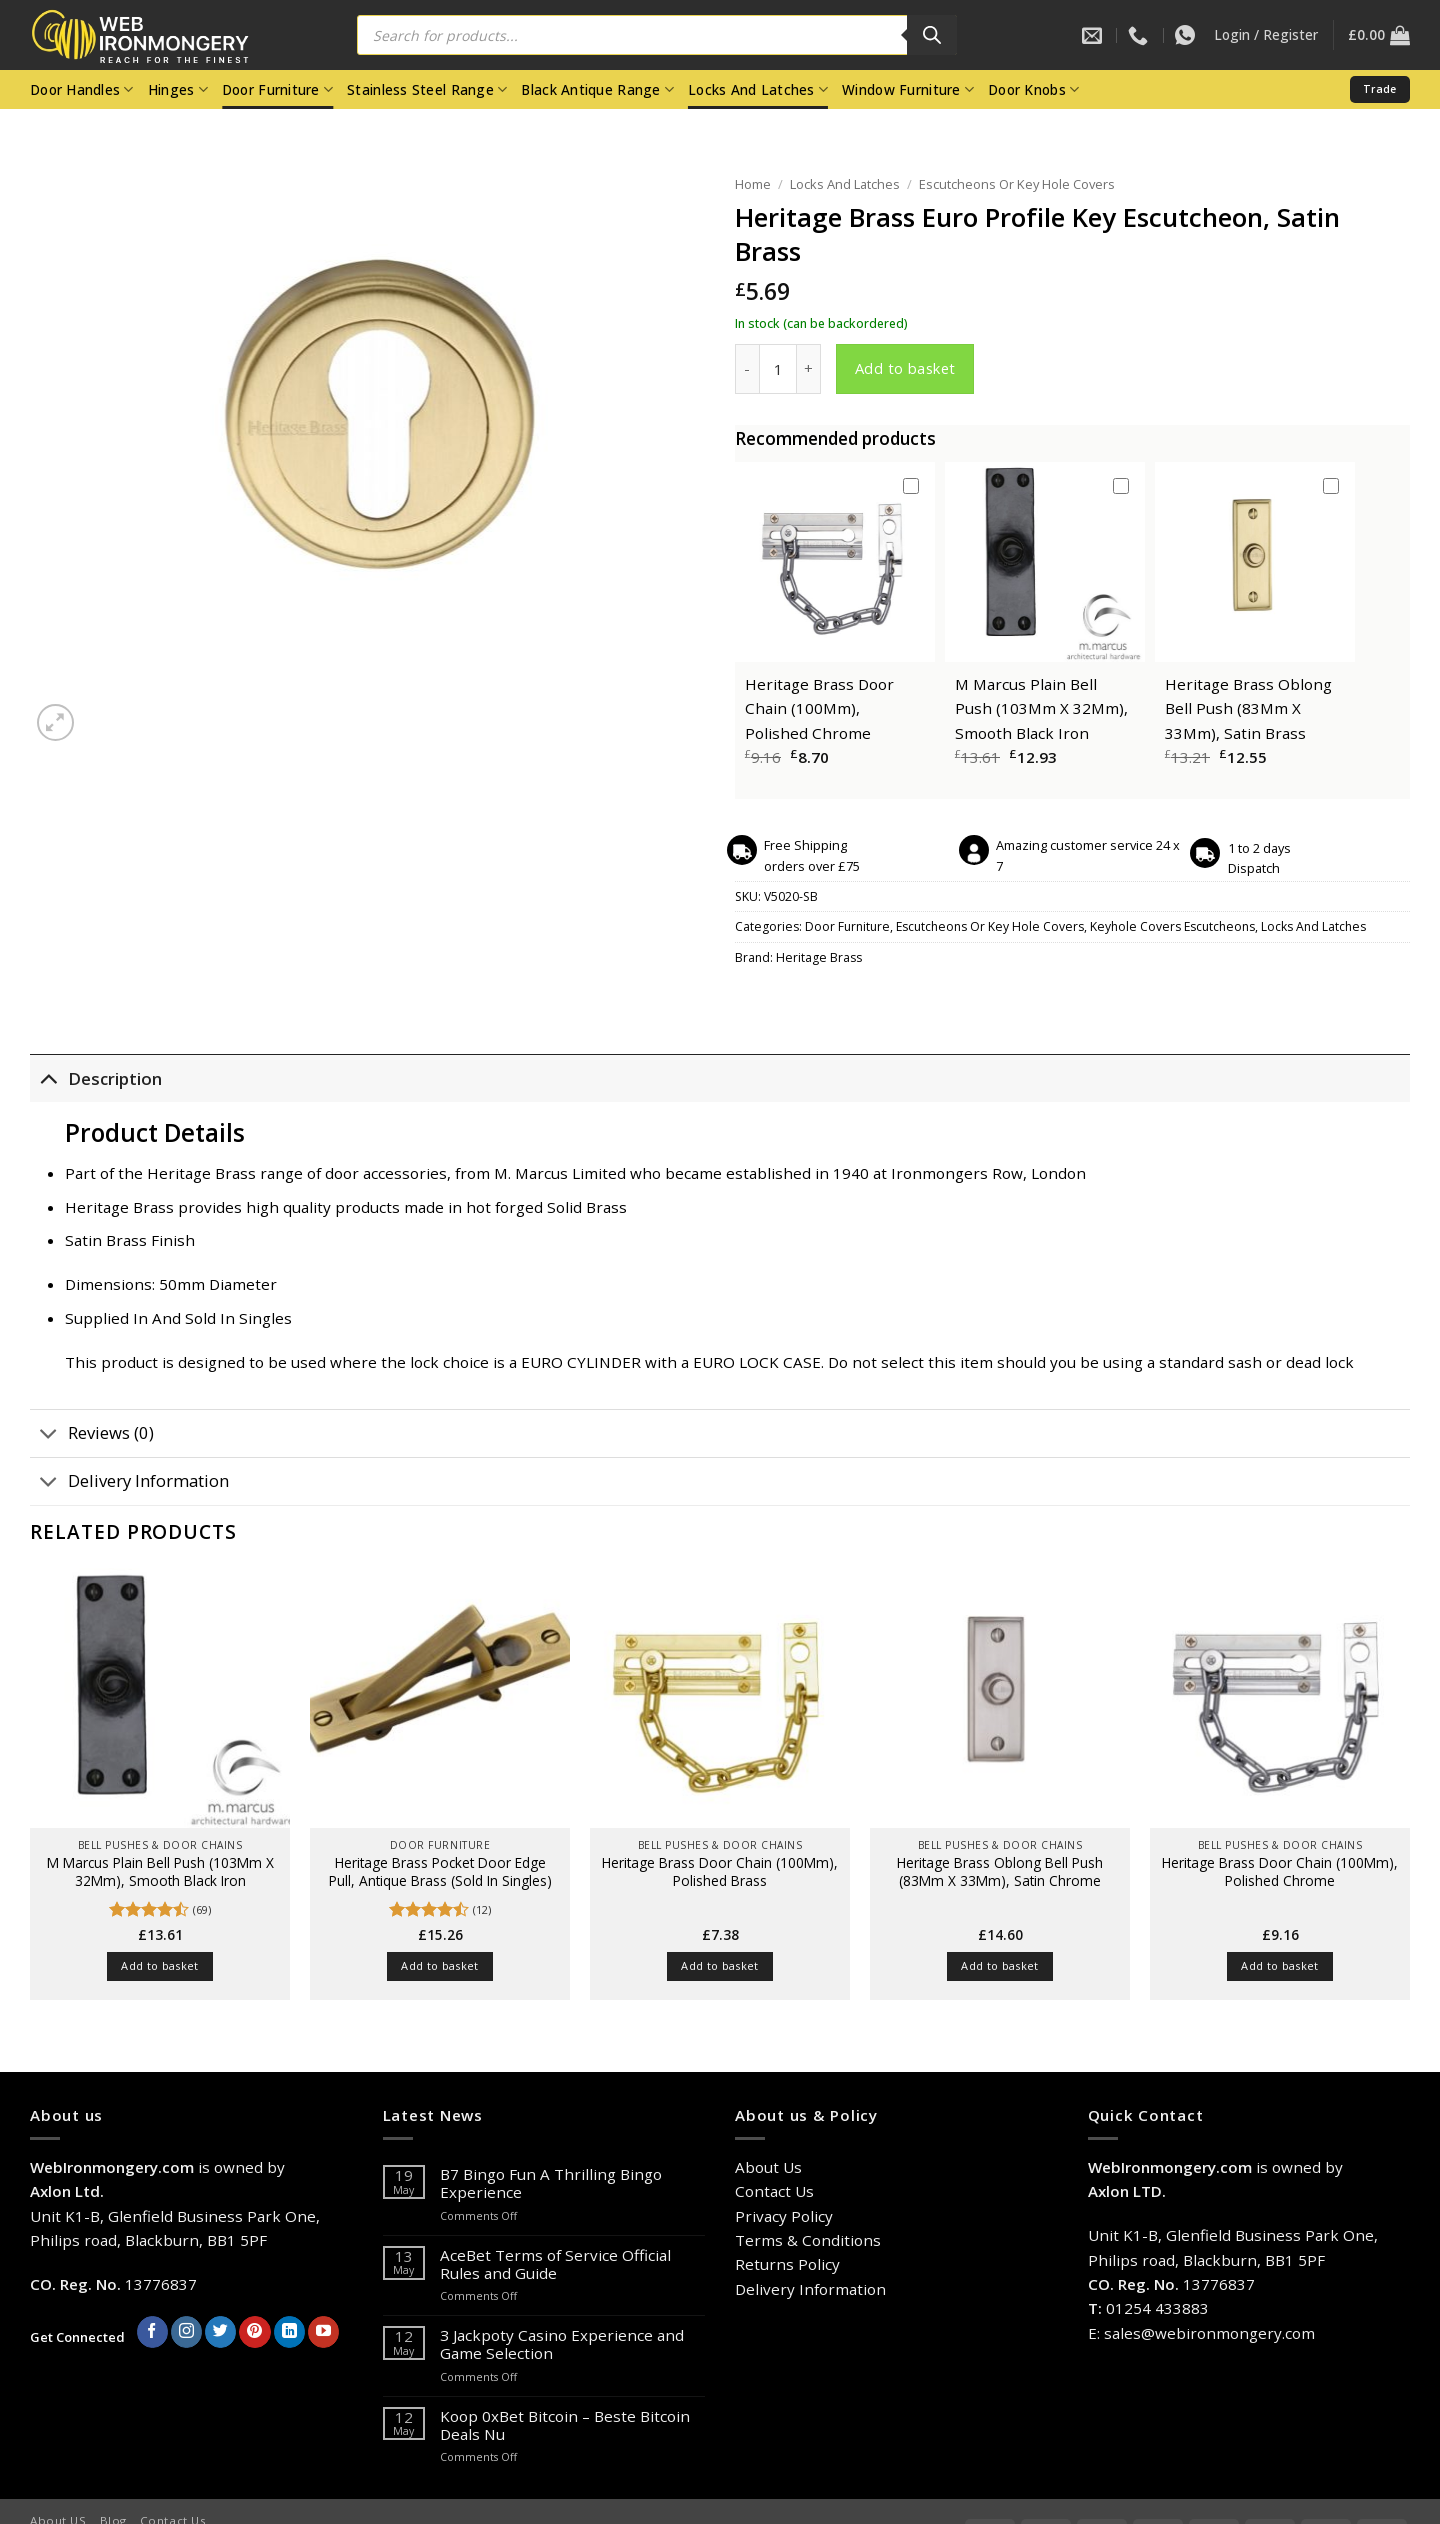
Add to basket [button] (159, 1965)
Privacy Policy (784, 2216)
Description (96, 1078)
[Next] (100, 712)
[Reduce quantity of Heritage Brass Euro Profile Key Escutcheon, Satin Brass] (747, 369)
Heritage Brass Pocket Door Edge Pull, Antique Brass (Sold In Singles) (440, 1872)
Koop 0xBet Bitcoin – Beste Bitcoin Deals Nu (565, 2425)
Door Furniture (277, 90)
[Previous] (38, 2037)
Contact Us (774, 2191)
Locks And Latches (758, 90)
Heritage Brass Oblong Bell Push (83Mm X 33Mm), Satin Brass (1248, 708)
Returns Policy (787, 2264)
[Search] (932, 35)
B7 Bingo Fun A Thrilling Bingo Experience (551, 2183)
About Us (768, 2167)
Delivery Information (129, 1483)
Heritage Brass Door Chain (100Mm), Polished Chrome (819, 708)
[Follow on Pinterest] (254, 2332)
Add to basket (905, 368)
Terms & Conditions (808, 2240)
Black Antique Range (597, 90)
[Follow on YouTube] (323, 2332)
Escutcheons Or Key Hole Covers (1017, 184)
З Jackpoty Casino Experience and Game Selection (562, 2344)
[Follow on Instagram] (186, 2332)
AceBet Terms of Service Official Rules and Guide (555, 2264)
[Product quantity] (778, 369)
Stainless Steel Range (427, 90)
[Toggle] (48, 1078)
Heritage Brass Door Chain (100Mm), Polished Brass (720, 1872)
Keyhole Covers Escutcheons (1172, 926)
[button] (1266, 35)
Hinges (178, 90)
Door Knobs (1033, 90)
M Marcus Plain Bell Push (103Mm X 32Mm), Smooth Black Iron (1041, 708)
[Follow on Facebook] (152, 2332)
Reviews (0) (92, 1435)
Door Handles (82, 90)
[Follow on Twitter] (220, 2332)
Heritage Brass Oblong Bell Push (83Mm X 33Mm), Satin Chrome (1000, 1872)
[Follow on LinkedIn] (289, 2332)
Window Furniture (908, 90)
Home (753, 184)
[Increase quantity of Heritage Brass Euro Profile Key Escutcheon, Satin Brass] (809, 369)
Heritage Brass (819, 957)
